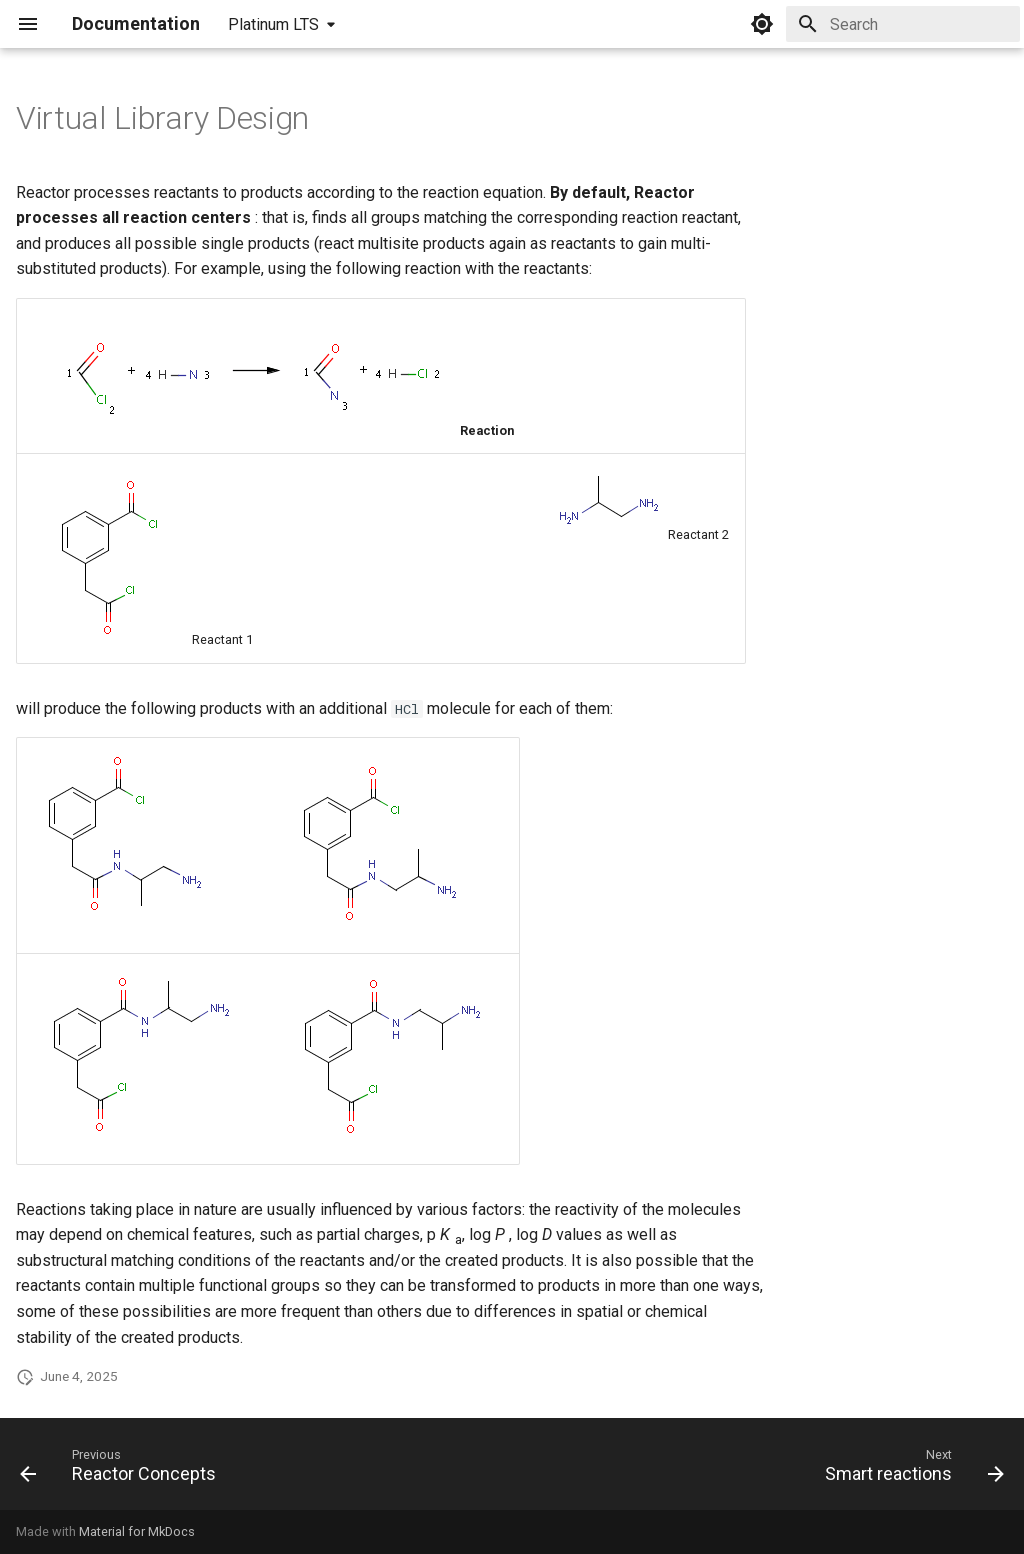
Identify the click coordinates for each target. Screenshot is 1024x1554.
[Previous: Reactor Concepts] (123, 1470)
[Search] (903, 24)
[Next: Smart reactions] (909, 1470)
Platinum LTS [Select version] (273, 24)
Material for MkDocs (137, 1531)
